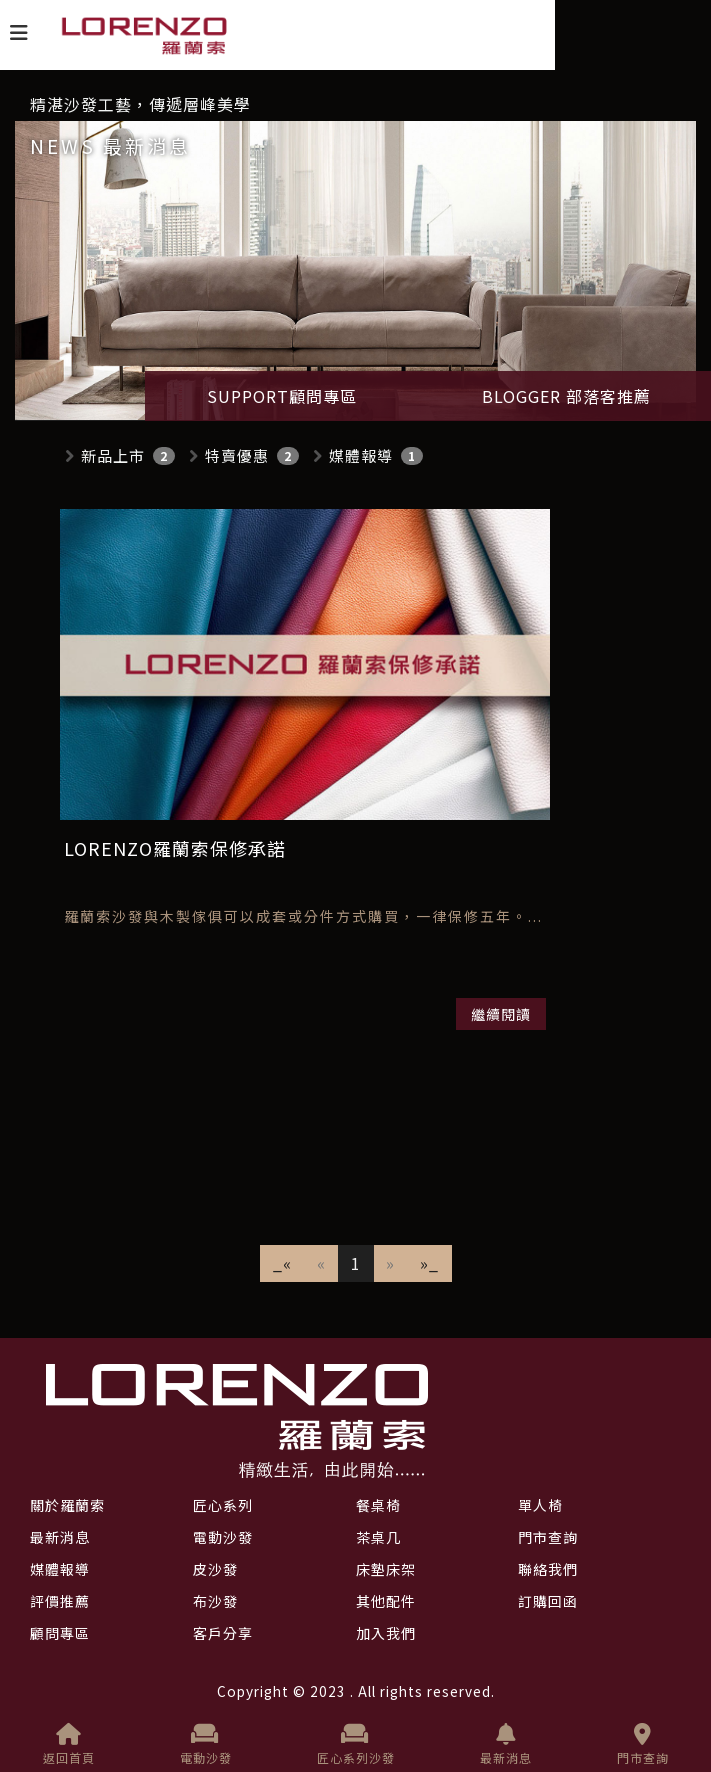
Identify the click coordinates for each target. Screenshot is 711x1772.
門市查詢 (643, 1744)
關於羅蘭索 (67, 1505)
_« (282, 1263)
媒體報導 (361, 455)
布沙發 (215, 1601)
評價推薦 (60, 1601)
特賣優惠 (237, 455)
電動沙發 (206, 1744)
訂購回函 (548, 1601)
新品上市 (113, 455)
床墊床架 (386, 1569)
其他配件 (386, 1601)
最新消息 (506, 1744)
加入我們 (386, 1633)
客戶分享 (223, 1633)
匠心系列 (223, 1505)
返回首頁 (69, 1744)
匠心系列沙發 (356, 1744)
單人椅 (540, 1505)
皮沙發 (215, 1569)
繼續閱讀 (501, 1014)
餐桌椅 (378, 1505)
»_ (429, 1263)
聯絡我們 (548, 1569)
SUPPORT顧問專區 (282, 396)
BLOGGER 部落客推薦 (566, 396)
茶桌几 (378, 1537)
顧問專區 (60, 1633)
